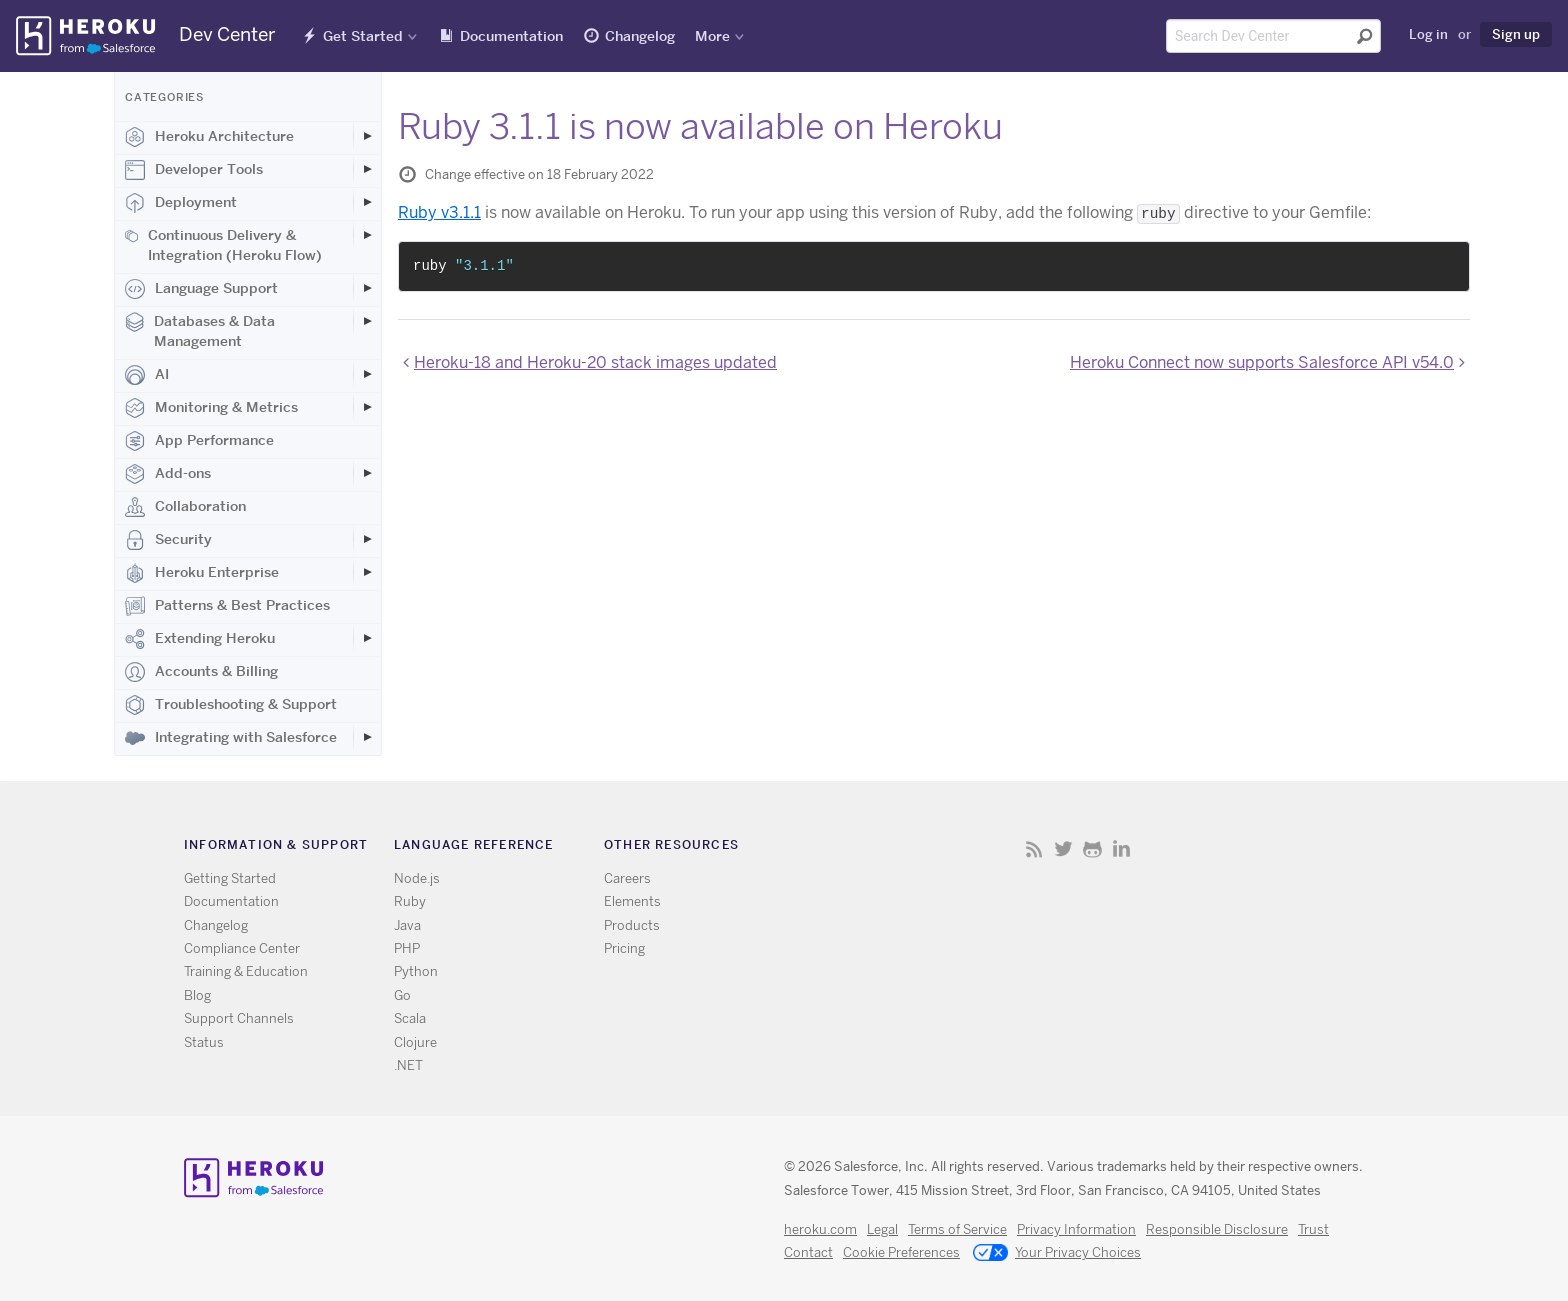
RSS (1034, 848)
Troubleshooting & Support (231, 705)
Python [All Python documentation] (416, 971)
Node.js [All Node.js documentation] (417, 878)
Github (1092, 848)
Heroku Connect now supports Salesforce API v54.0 (1262, 362)
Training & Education (246, 971)
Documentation (511, 36)
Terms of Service (957, 1229)
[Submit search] (1365, 36)
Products (632, 925)
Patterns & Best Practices (227, 606)
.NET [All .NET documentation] (408, 1065)
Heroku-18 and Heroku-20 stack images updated (595, 362)
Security (168, 540)
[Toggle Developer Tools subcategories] (367, 169)
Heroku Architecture (209, 137)
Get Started (363, 36)
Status (204, 1042)
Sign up (1516, 34)
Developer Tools (194, 170)
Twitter (1063, 848)
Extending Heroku (200, 639)
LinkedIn (1121, 848)
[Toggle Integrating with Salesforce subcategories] (367, 737)
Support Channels (239, 1018)
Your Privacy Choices (1057, 1254)
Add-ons (168, 474)
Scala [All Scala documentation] (410, 1018)
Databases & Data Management (200, 331)
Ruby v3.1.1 (439, 212)
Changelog (640, 36)
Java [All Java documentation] (407, 925)
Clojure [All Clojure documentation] (415, 1042)
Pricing (624, 948)
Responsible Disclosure (1217, 1229)
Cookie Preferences (901, 1252)
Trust (1313, 1229)
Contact (808, 1252)
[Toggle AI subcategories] (367, 374)
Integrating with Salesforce (231, 738)
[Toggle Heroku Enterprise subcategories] (367, 572)
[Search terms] (1273, 36)
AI (147, 375)
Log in (1428, 34)
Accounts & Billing (201, 672)
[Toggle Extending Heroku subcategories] (367, 638)
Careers (627, 878)
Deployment (181, 203)
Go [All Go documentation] (402, 995)
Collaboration (185, 507)
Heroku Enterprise (202, 573)
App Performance (199, 441)
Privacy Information (1076, 1229)
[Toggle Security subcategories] (367, 539)
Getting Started (230, 878)
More (712, 36)
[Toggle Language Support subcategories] (367, 288)
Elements (632, 901)
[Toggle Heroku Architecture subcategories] (367, 136)
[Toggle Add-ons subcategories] (367, 473)
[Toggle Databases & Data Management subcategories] (367, 321)
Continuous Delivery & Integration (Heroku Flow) (223, 245)
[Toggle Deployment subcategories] (367, 202)
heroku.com (820, 1229)
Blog (197, 995)
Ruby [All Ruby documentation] (410, 901)
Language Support (201, 289)
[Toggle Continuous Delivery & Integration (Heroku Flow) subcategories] (367, 235)
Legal (882, 1229)
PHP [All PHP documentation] (407, 948)
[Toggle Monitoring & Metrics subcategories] (367, 407)
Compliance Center (242, 948)
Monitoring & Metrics (211, 408)
